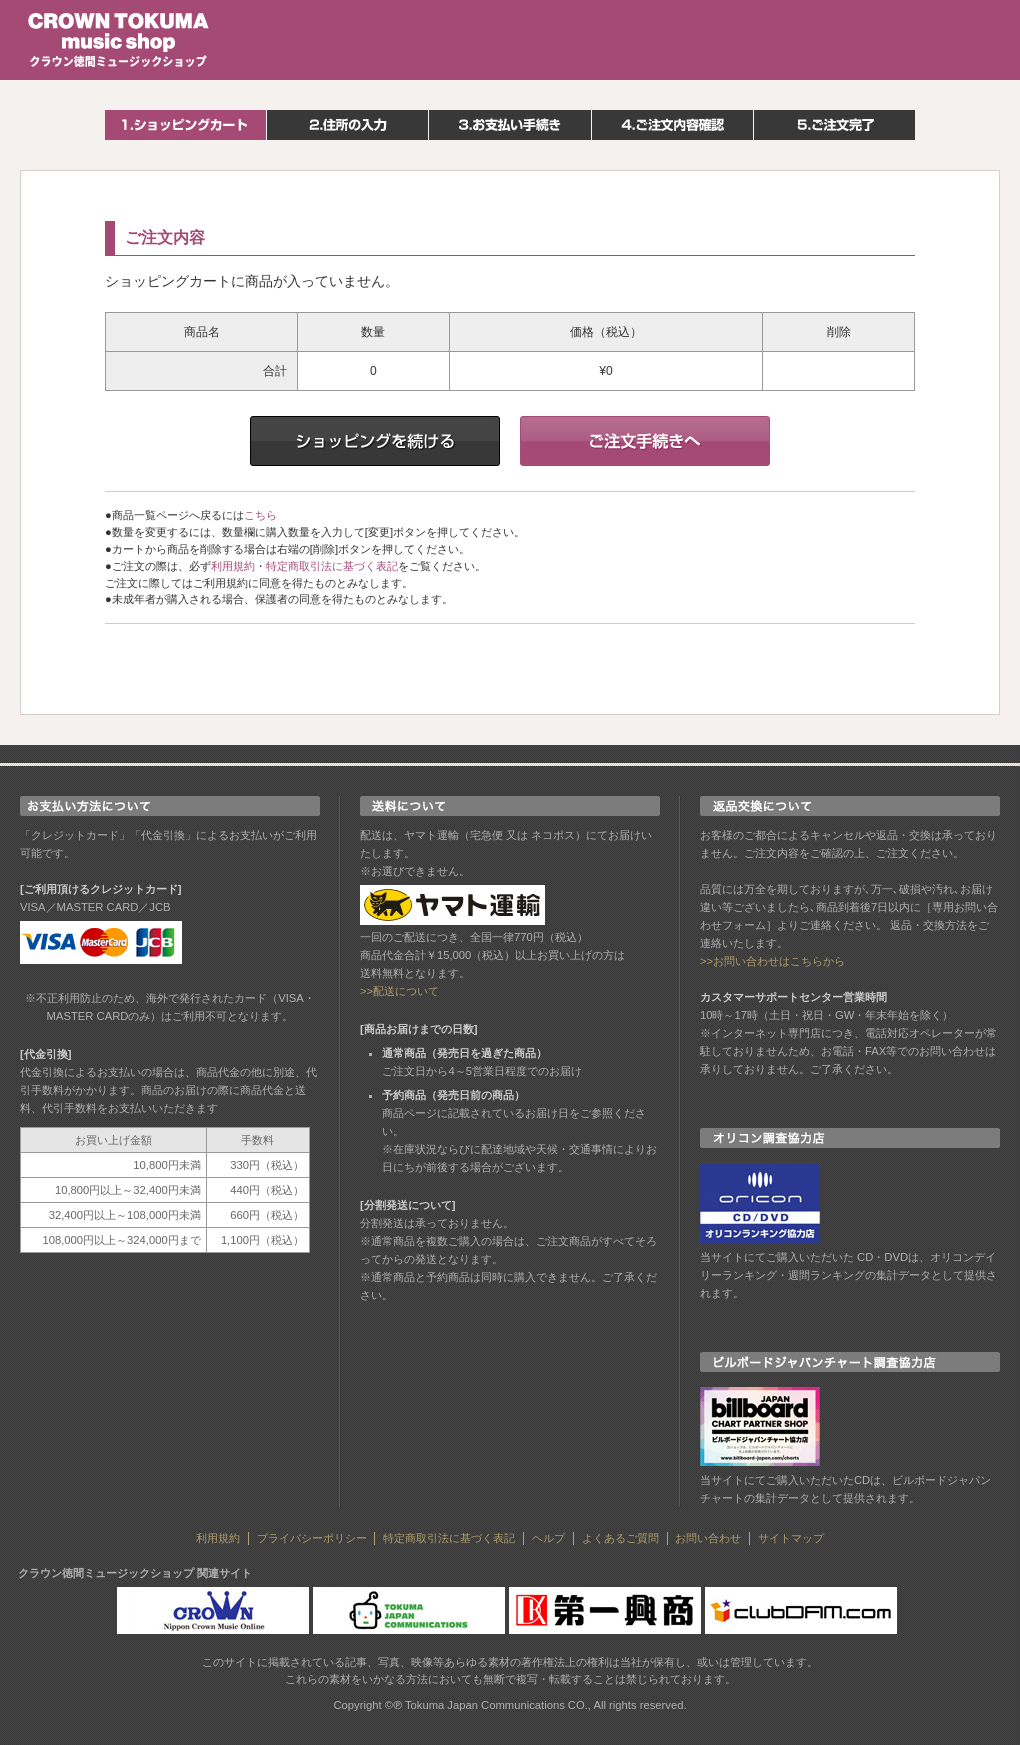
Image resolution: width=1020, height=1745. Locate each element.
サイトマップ (791, 1538)
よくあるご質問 (620, 1538)
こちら (260, 515)
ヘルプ (548, 1538)
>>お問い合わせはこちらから (772, 961)
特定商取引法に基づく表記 (332, 566)
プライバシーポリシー (312, 1538)
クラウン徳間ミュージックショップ (119, 40)
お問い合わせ (708, 1538)
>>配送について (399, 991)
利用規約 (233, 566)
